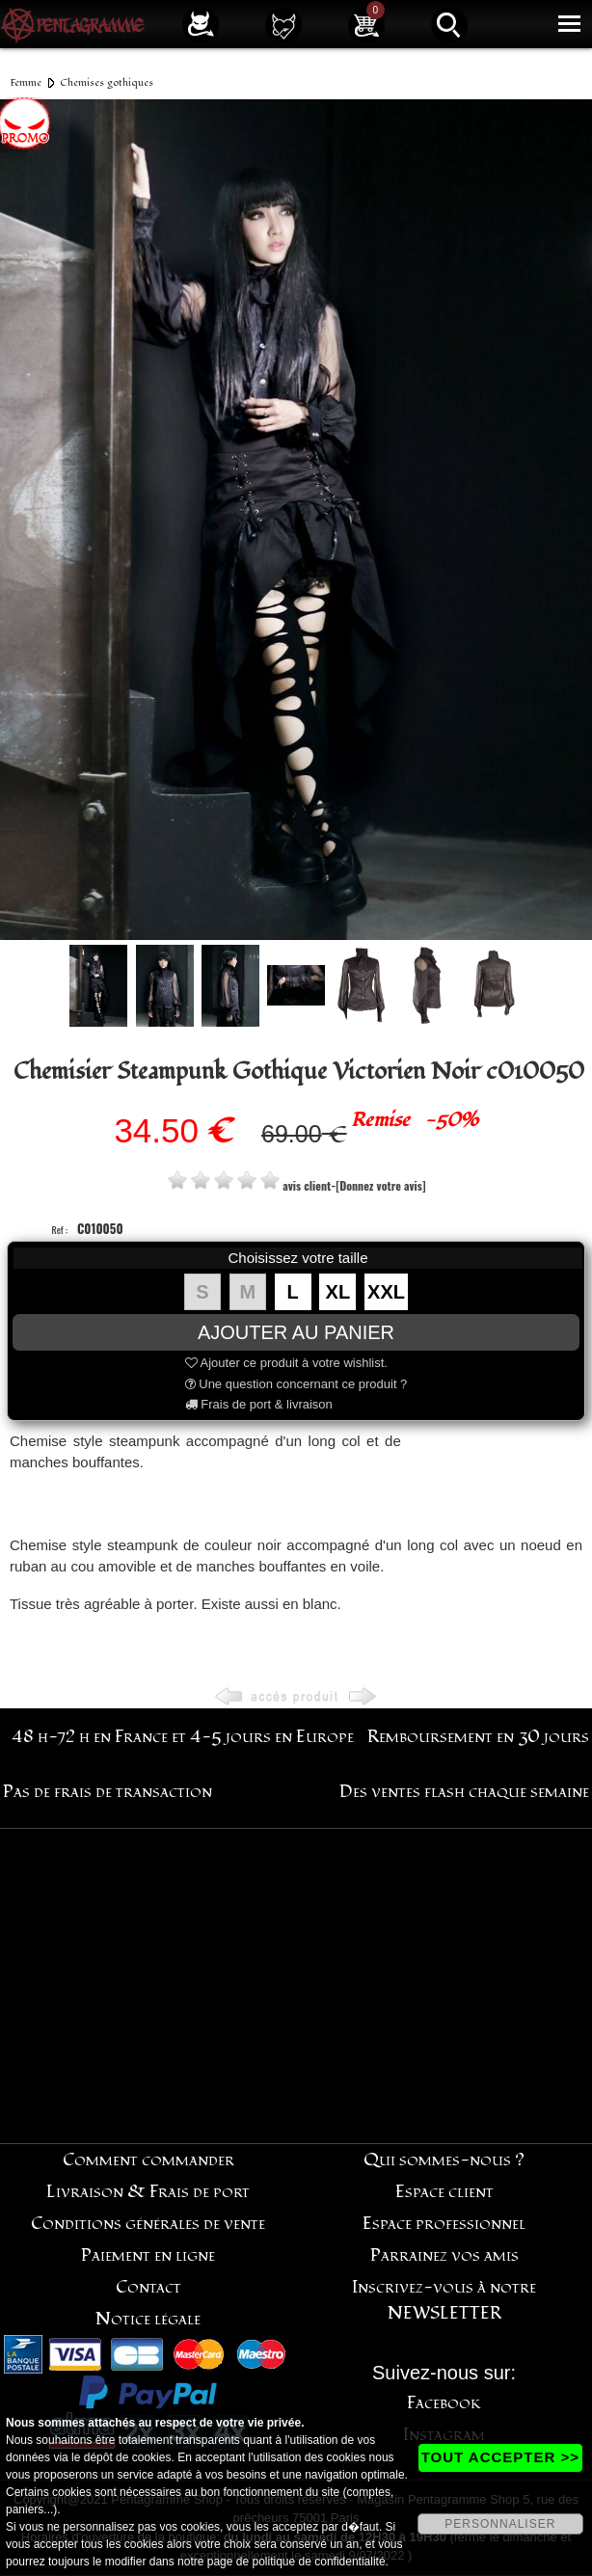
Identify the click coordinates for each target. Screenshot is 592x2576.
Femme (26, 82)
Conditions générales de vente (148, 2224)
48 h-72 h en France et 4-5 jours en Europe (183, 1737)
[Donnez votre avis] (380, 1185)
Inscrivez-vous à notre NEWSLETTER (444, 2300)
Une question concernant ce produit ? (296, 1384)
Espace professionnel (444, 2224)
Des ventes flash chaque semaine (464, 1792)
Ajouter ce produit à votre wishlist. (286, 1362)
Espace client (444, 2192)
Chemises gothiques (106, 82)
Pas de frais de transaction (107, 1792)
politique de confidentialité (319, 2561)
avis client (307, 1185)
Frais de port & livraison (259, 1404)
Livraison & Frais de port (148, 2192)
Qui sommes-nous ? (444, 2160)
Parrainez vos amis (444, 2255)
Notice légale (148, 2319)
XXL (386, 1291)
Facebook (444, 2403)
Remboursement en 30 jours (478, 1737)
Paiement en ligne (148, 2255)
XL (338, 1291)
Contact (148, 2287)
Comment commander (148, 2160)
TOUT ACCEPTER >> (500, 2457)
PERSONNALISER (499, 2524)
